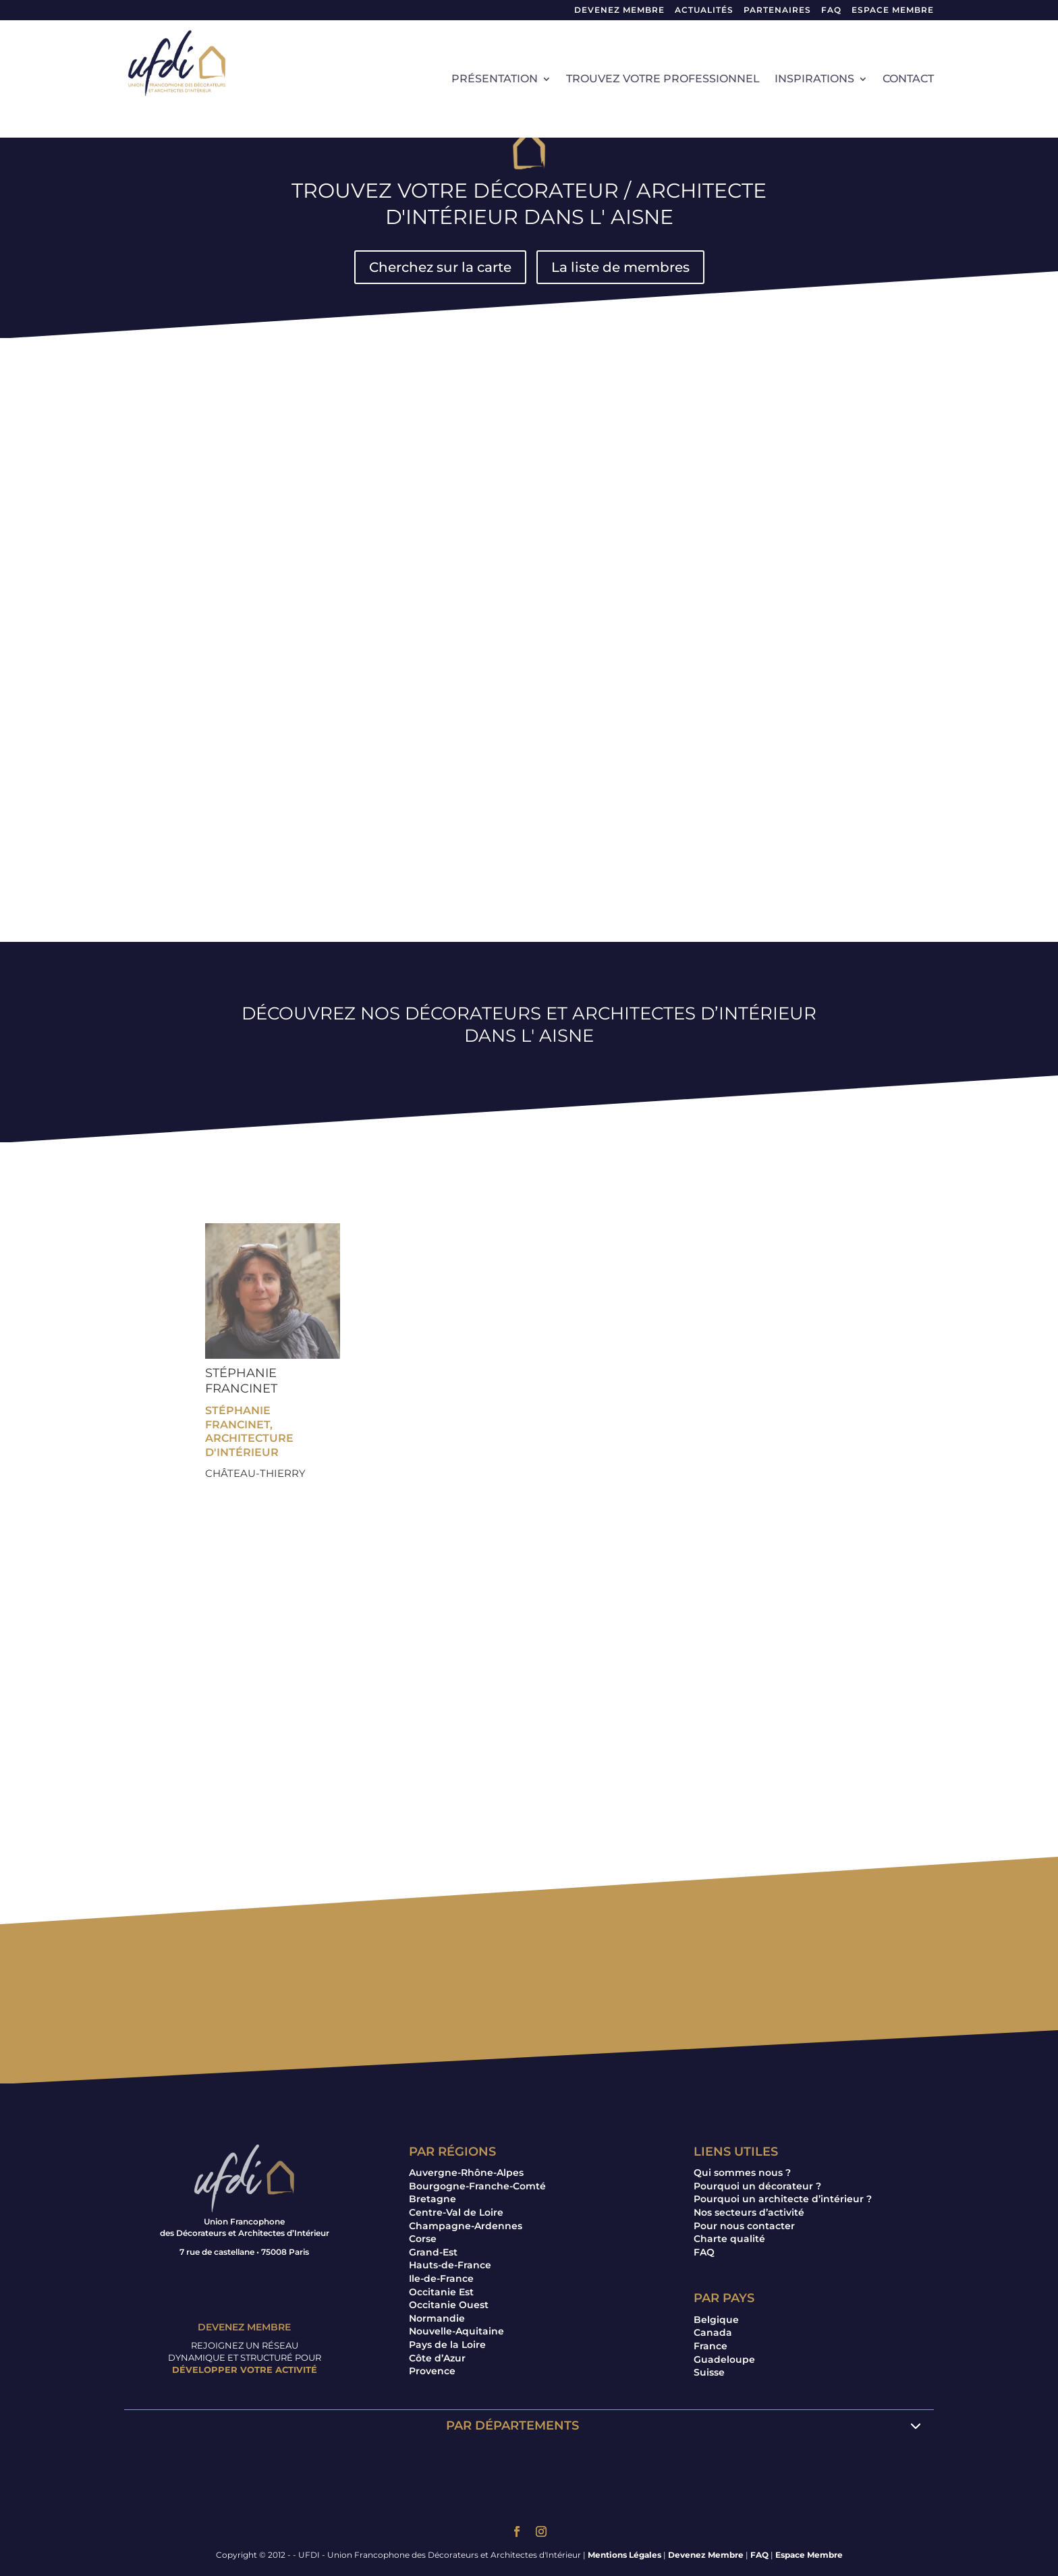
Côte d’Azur (437, 2358)
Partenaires (777, 10)
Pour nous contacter (744, 2226)
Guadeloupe (724, 2359)
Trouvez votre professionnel (663, 79)
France (710, 2346)
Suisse (709, 2372)
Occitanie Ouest (449, 2305)
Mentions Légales (624, 2555)
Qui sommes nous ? (742, 2172)
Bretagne (432, 2199)
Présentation (494, 79)
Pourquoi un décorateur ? (757, 2186)
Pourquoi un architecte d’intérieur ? (783, 2199)
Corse (423, 2239)
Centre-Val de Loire (456, 2212)
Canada (713, 2332)
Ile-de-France (441, 2278)
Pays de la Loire (447, 2345)
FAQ (831, 10)
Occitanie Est (441, 2292)
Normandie (437, 2318)
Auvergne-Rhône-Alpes (466, 2172)
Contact (908, 79)
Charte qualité (729, 2239)
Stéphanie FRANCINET (241, 1381)
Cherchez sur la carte (440, 267)
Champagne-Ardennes (465, 2226)
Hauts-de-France (450, 2265)
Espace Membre (809, 2555)
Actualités (704, 10)
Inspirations (814, 79)
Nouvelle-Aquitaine (456, 2331)
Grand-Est (433, 2252)
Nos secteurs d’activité (749, 2212)
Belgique (716, 2320)
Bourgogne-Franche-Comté (477, 2186)
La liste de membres (620, 267)
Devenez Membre (619, 10)
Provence (432, 2371)
